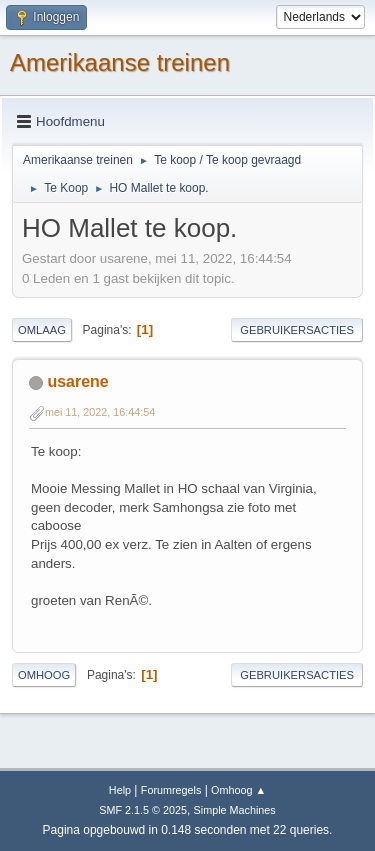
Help (120, 790)
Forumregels (171, 790)
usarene (77, 381)
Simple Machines (235, 810)
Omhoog (44, 675)
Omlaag (42, 330)
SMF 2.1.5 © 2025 (143, 810)
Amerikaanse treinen (120, 62)
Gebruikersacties (297, 330)
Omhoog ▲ (238, 790)
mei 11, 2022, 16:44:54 (100, 412)
